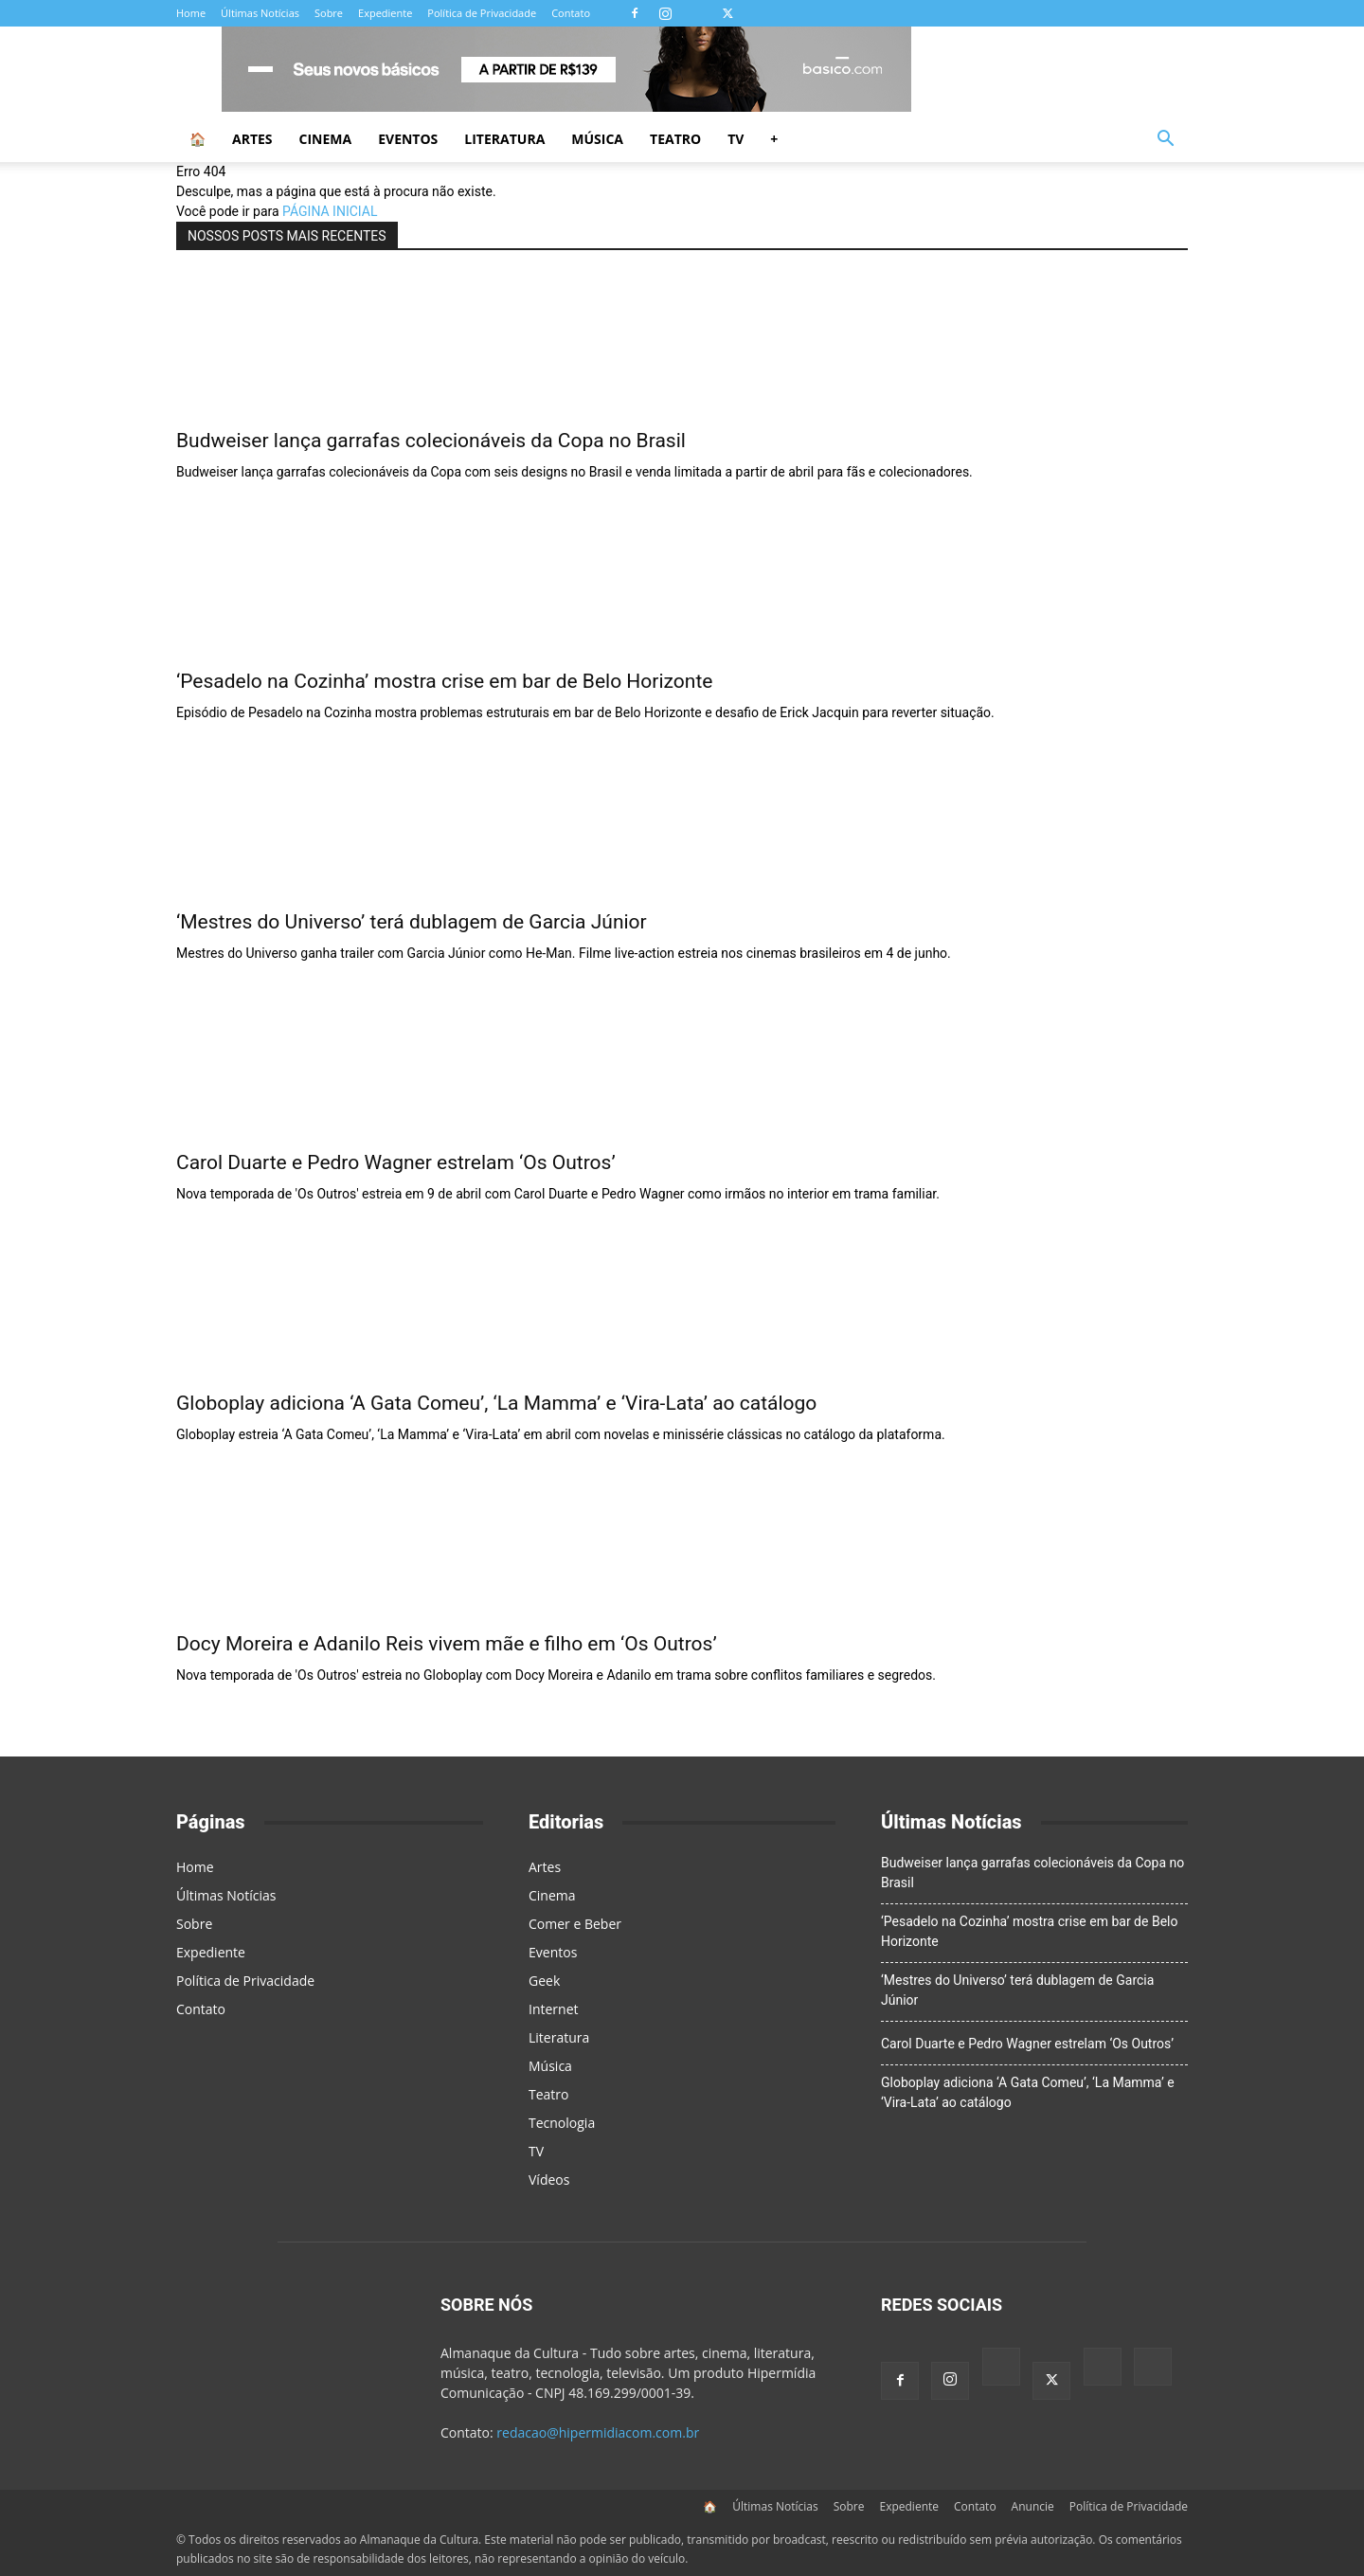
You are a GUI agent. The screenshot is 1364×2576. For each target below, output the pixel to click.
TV (735, 139)
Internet (554, 2009)
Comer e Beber (575, 1924)
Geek (544, 1981)
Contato (570, 13)
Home (191, 13)
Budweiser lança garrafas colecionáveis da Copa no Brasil (431, 440)
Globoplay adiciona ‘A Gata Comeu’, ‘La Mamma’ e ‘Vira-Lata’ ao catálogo (496, 1403)
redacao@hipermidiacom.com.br (597, 2432)
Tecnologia (562, 2123)
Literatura (504, 139)
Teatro (675, 139)
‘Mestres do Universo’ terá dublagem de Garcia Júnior (411, 921)
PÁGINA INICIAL (329, 211)
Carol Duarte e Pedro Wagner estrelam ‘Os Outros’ (396, 1162)
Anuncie (1033, 2506)
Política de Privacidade (481, 13)
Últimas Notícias (260, 13)
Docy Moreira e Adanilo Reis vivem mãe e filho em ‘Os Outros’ (446, 1643)
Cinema (325, 139)
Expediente (385, 13)
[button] (1165, 141)
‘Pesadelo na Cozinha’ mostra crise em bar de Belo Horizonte (444, 681)
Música (597, 139)
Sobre (328, 13)
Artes (252, 139)
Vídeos (549, 2180)
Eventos (408, 139)
